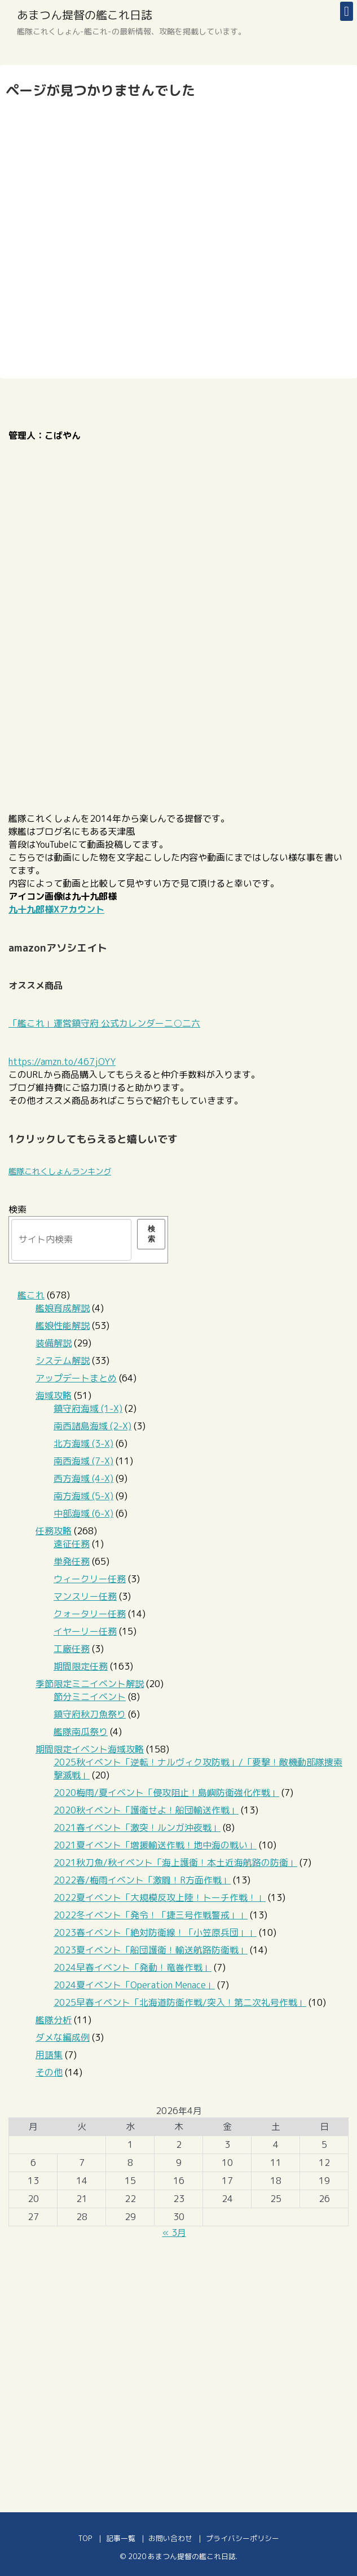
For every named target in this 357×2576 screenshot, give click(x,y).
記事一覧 (120, 2538)
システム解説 (63, 1360)
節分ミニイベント (90, 1696)
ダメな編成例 (63, 2037)
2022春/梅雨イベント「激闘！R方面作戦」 (142, 1880)
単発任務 (72, 1561)
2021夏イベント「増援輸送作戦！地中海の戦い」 (155, 1845)
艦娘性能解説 (63, 1325)
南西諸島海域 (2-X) (92, 1426)
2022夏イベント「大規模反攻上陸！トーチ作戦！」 (160, 1897)
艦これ (31, 1295)
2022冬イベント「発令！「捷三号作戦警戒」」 (151, 1915)
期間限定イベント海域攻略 (90, 1749)
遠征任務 (72, 1544)
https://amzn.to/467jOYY (62, 1061)
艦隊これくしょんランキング (59, 1171)
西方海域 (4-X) (83, 1478)
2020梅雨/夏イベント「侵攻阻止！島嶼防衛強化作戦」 (166, 1792)
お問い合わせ (170, 2538)
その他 (49, 2072)
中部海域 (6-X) (83, 1513)
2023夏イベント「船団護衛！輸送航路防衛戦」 (151, 1950)
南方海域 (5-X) (83, 1496)
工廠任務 (72, 1649)
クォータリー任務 (90, 1614)
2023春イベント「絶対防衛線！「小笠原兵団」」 (155, 1932)
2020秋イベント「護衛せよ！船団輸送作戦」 (146, 1810)
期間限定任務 (81, 1666)
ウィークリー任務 (90, 1579)
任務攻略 (54, 1531)
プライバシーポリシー (242, 2538)
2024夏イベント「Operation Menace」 (134, 1985)
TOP (85, 2538)
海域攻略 (54, 1395)
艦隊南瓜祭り (81, 1731)
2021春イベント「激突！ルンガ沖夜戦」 (137, 1827)
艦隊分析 (54, 2020)
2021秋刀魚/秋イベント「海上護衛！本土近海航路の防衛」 (175, 1862)
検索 (17, 1209)
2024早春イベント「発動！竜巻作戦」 (132, 1967)
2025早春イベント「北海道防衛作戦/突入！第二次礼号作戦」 (180, 2002)
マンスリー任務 (85, 1596)
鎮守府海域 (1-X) (88, 1408)
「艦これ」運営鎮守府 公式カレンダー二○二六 (104, 1023)
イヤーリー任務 (85, 1631)
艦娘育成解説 (63, 1308)
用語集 (49, 2055)
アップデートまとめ (76, 1378)
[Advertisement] (178, 2370)
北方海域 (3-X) (83, 1443)
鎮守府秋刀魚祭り (90, 1714)
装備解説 (54, 1343)
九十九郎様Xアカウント (56, 909)
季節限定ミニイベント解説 (90, 1683)
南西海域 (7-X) (83, 1461)
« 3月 (174, 2232)
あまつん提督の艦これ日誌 (84, 15)
